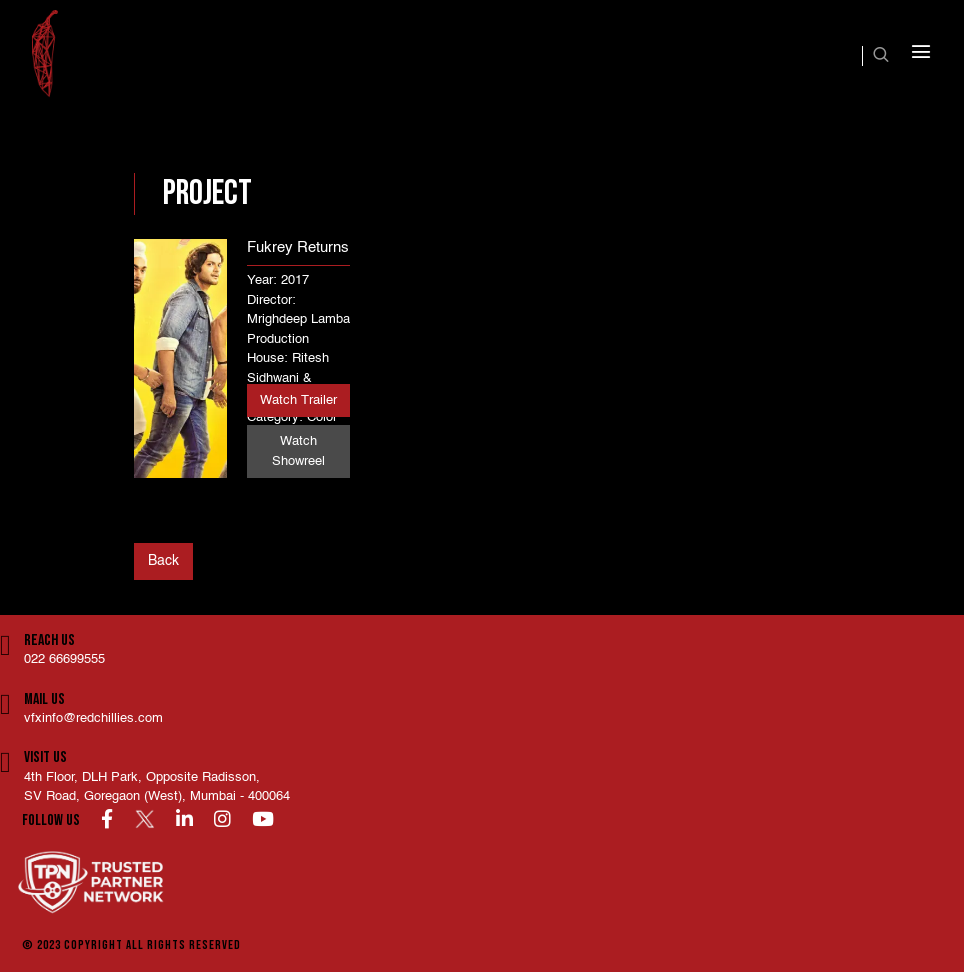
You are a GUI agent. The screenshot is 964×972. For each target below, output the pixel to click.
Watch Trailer (298, 400)
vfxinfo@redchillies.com (93, 718)
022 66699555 (64, 659)
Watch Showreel (298, 451)
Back (163, 561)
